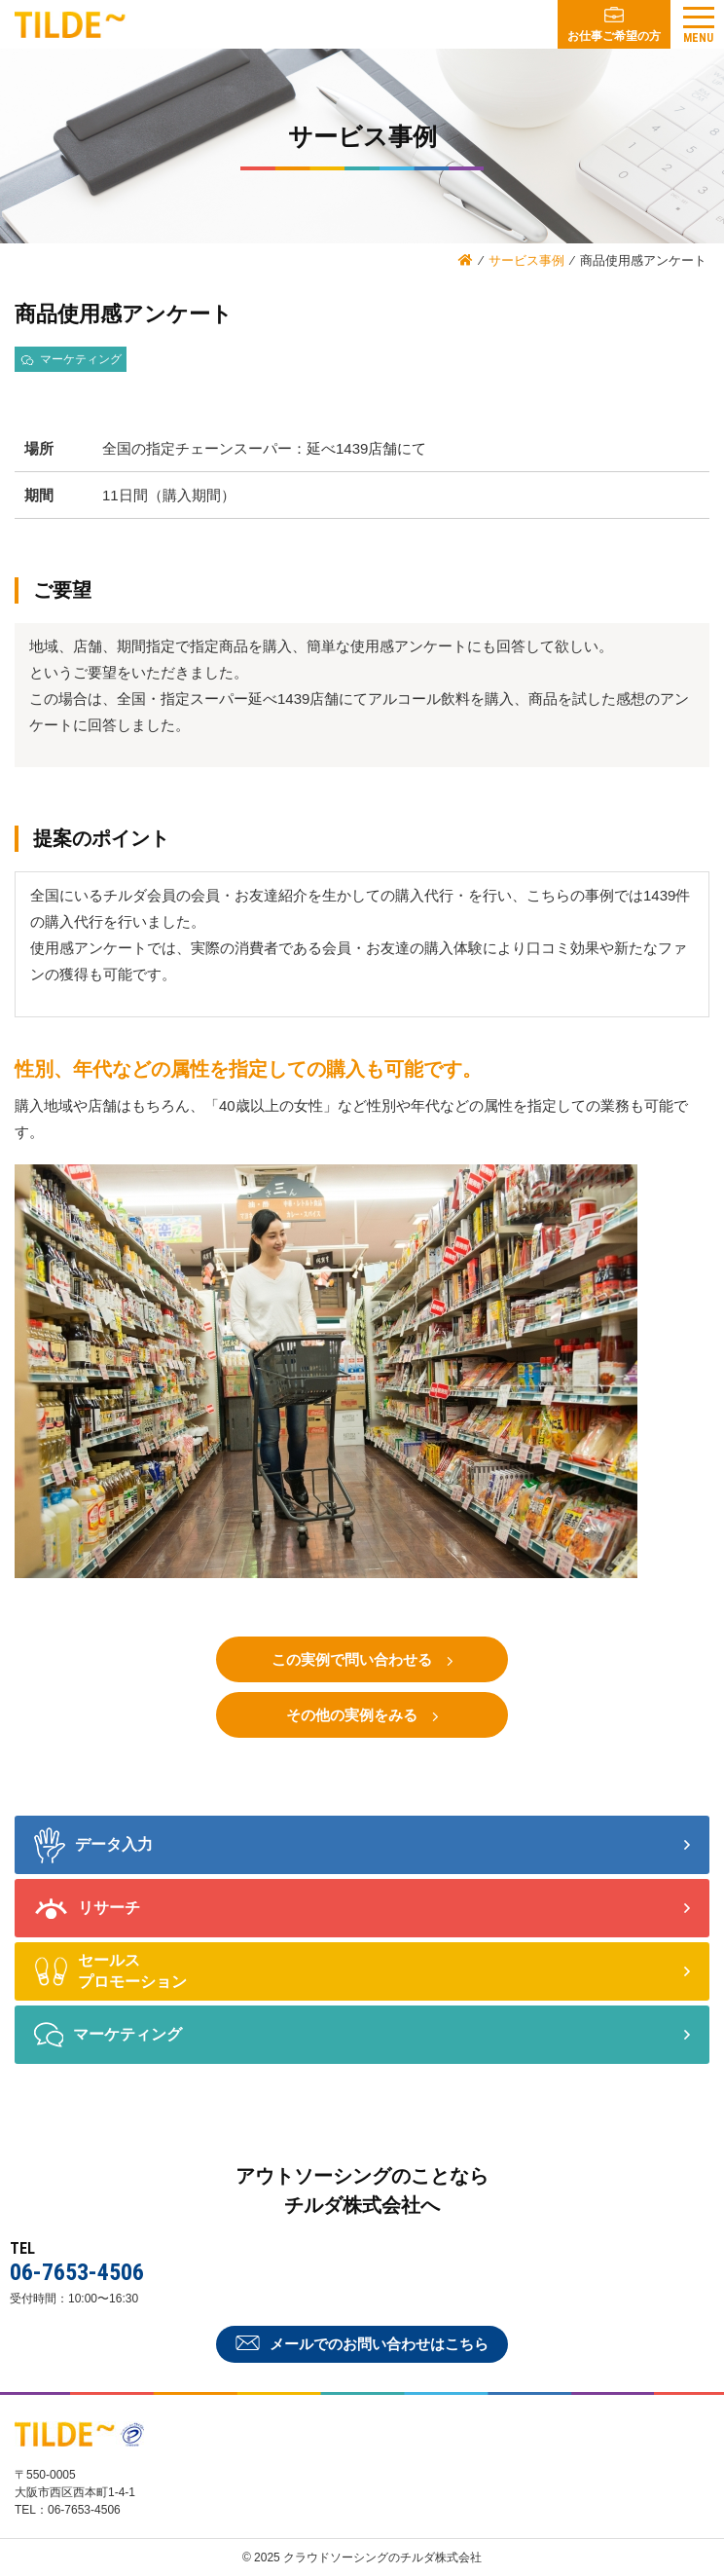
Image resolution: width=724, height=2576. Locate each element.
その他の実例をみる (362, 1716)
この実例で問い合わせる (362, 1660)
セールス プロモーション (110, 1971)
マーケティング (108, 2034)
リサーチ (87, 1908)
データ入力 (93, 1845)
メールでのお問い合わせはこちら (362, 2344)
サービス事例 (526, 260)
